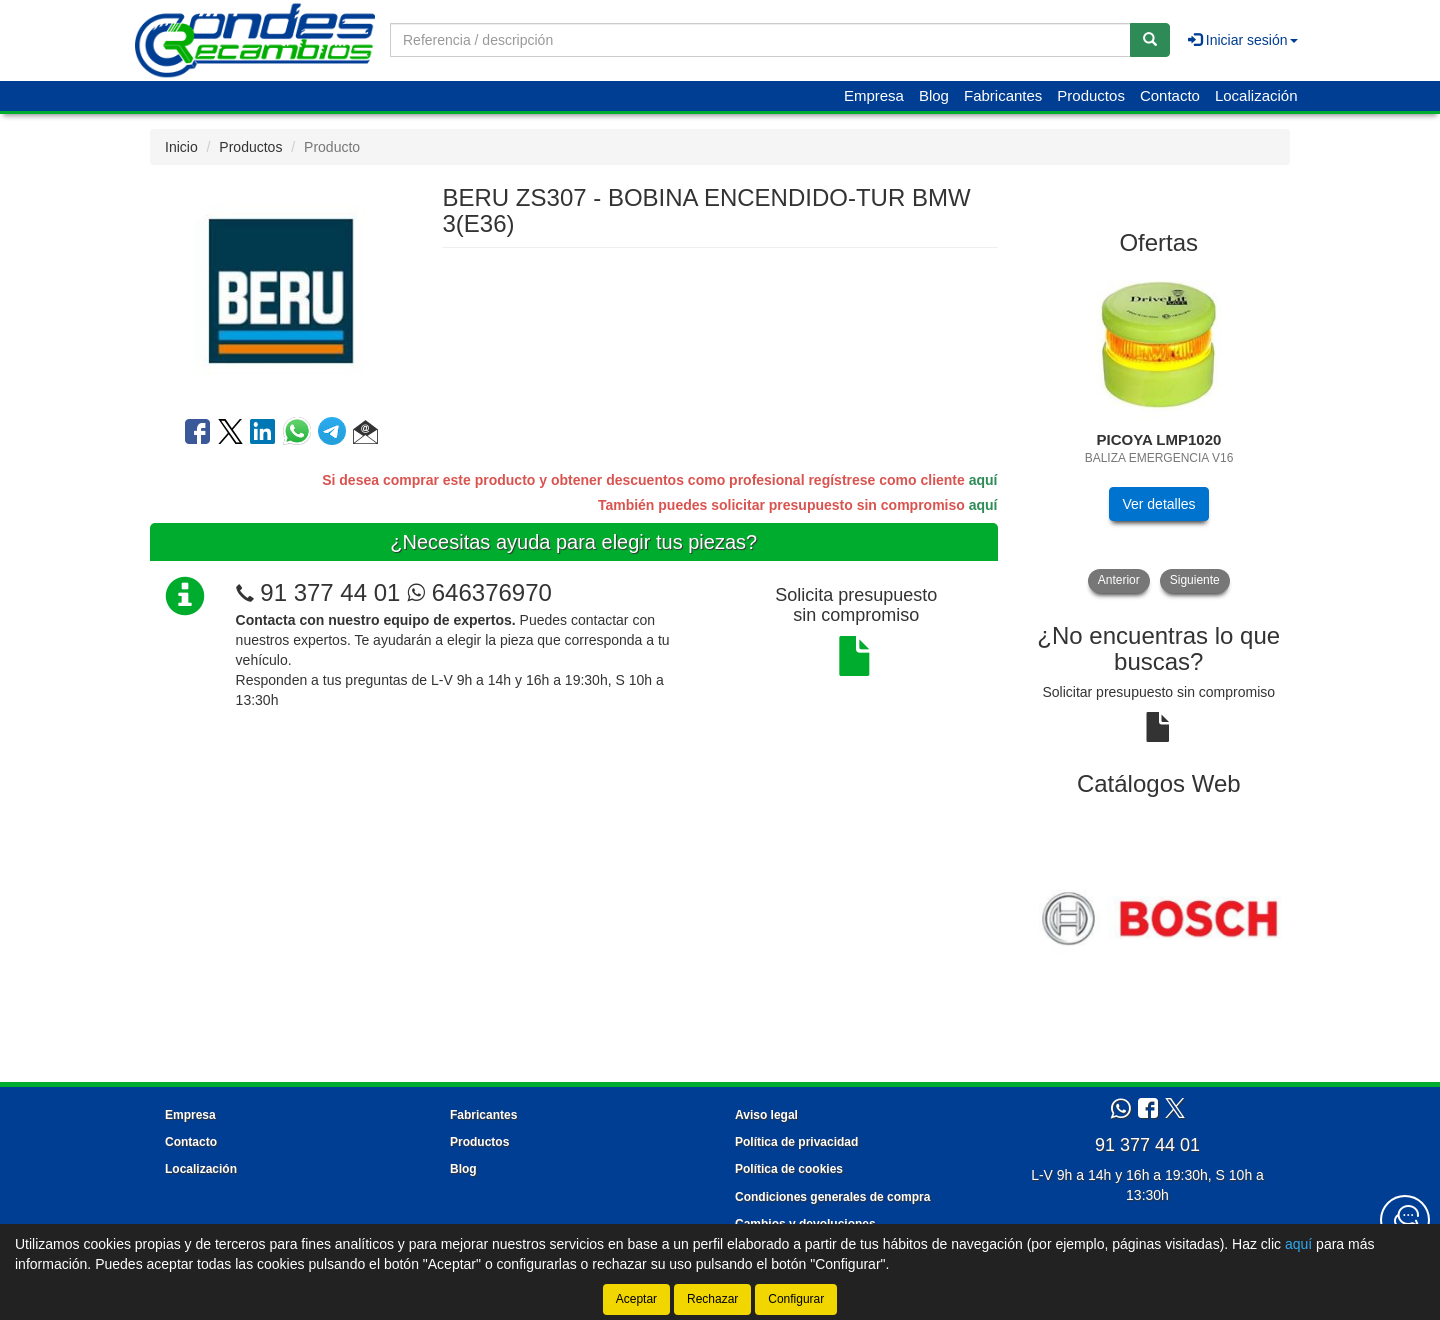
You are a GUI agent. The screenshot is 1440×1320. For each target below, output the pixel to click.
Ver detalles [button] (1158, 504)
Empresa (874, 95)
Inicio (181, 147)
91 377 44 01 (330, 592)
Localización (1256, 95)
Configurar (796, 1299)
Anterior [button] (1119, 580)
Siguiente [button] (1195, 580)
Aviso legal (766, 1115)
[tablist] (1159, 431)
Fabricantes (1003, 95)
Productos (1091, 95)
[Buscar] (1150, 40)
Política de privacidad (796, 1142)
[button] (365, 435)
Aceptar (636, 1299)
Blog (934, 95)
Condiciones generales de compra (832, 1197)
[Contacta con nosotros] (1405, 1220)
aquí (983, 480)
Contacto (1170, 95)
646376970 (479, 592)
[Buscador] (760, 40)
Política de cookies (789, 1169)
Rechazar (712, 1299)
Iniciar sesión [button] (1243, 40)
